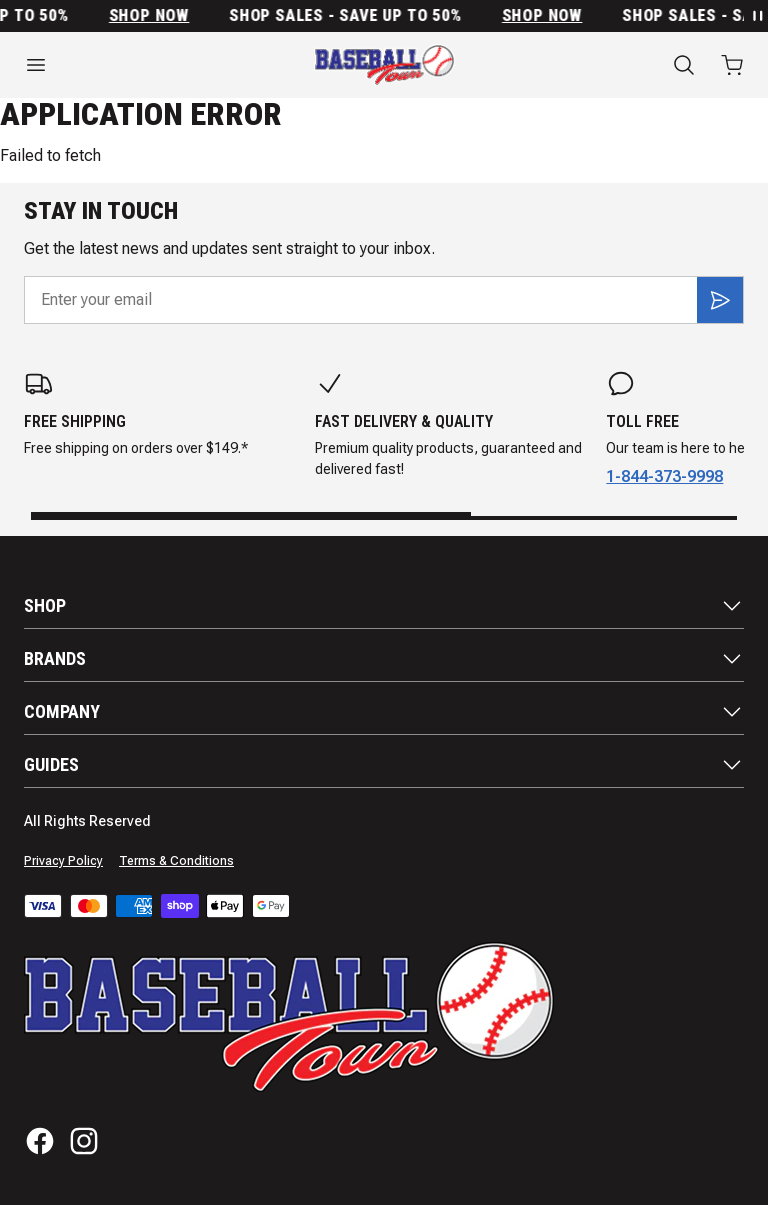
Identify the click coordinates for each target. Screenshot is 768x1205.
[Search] (684, 65)
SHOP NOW (154, 16)
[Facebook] (40, 1141)
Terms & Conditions (176, 861)
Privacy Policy (63, 861)
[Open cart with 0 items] (732, 65)
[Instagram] (84, 1141)
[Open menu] (128, 65)
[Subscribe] (720, 300)
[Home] (384, 65)
